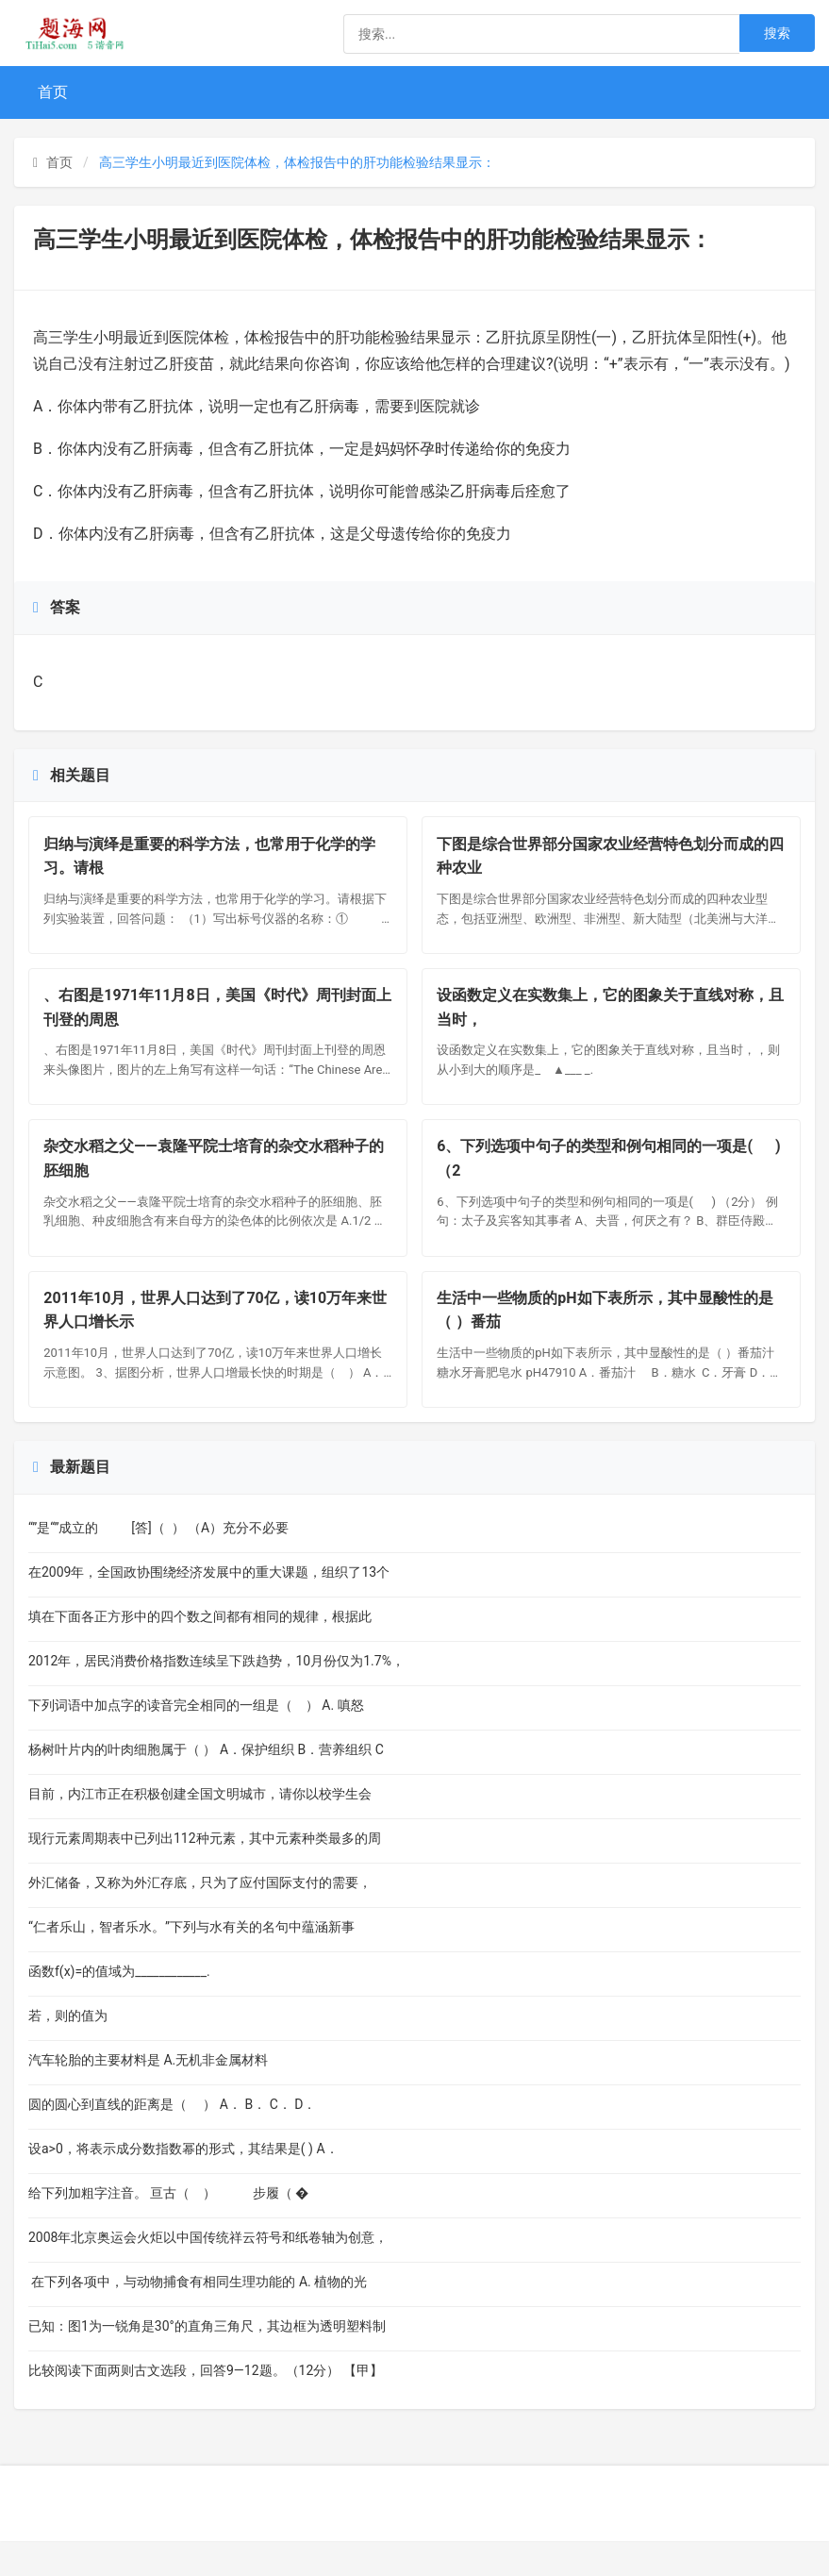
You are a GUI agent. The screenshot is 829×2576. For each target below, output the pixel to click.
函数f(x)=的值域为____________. (119, 2006)
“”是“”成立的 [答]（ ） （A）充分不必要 (158, 1562)
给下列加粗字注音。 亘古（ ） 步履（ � (168, 2227)
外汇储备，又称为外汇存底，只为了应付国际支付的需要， (200, 1917)
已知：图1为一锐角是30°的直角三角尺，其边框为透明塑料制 (207, 2360)
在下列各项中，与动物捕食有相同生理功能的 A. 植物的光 (197, 2316)
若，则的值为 (117, 2050)
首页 (53, 92)
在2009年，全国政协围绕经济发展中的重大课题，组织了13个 (209, 1606)
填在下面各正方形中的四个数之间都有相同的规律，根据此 (200, 1651)
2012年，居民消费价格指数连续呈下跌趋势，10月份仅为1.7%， (216, 1695)
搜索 (777, 33)
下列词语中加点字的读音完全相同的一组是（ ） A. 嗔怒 (196, 1740)
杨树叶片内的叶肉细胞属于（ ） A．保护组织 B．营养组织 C (206, 1784)
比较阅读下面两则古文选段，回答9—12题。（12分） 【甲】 (205, 2405)
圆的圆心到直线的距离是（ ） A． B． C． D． (172, 2139)
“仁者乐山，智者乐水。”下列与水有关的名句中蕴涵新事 (191, 1961)
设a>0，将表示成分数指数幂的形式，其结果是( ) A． (189, 2183)
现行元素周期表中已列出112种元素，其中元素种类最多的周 (204, 1873)
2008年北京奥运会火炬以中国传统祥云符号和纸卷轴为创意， (208, 2272)
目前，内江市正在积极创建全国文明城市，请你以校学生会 (200, 1828)
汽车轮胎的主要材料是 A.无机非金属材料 (169, 2094)
